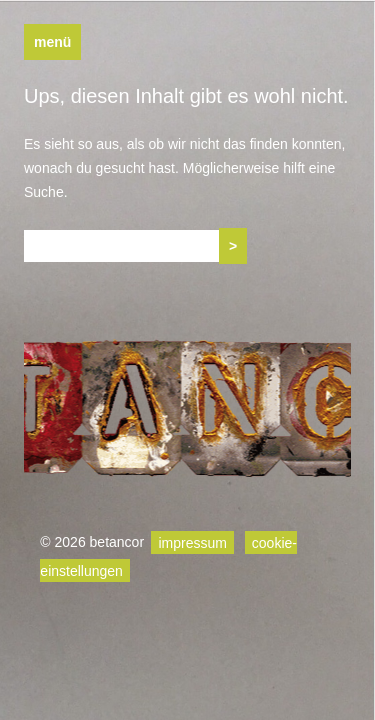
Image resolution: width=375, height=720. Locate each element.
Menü (52, 42)
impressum (192, 542)
